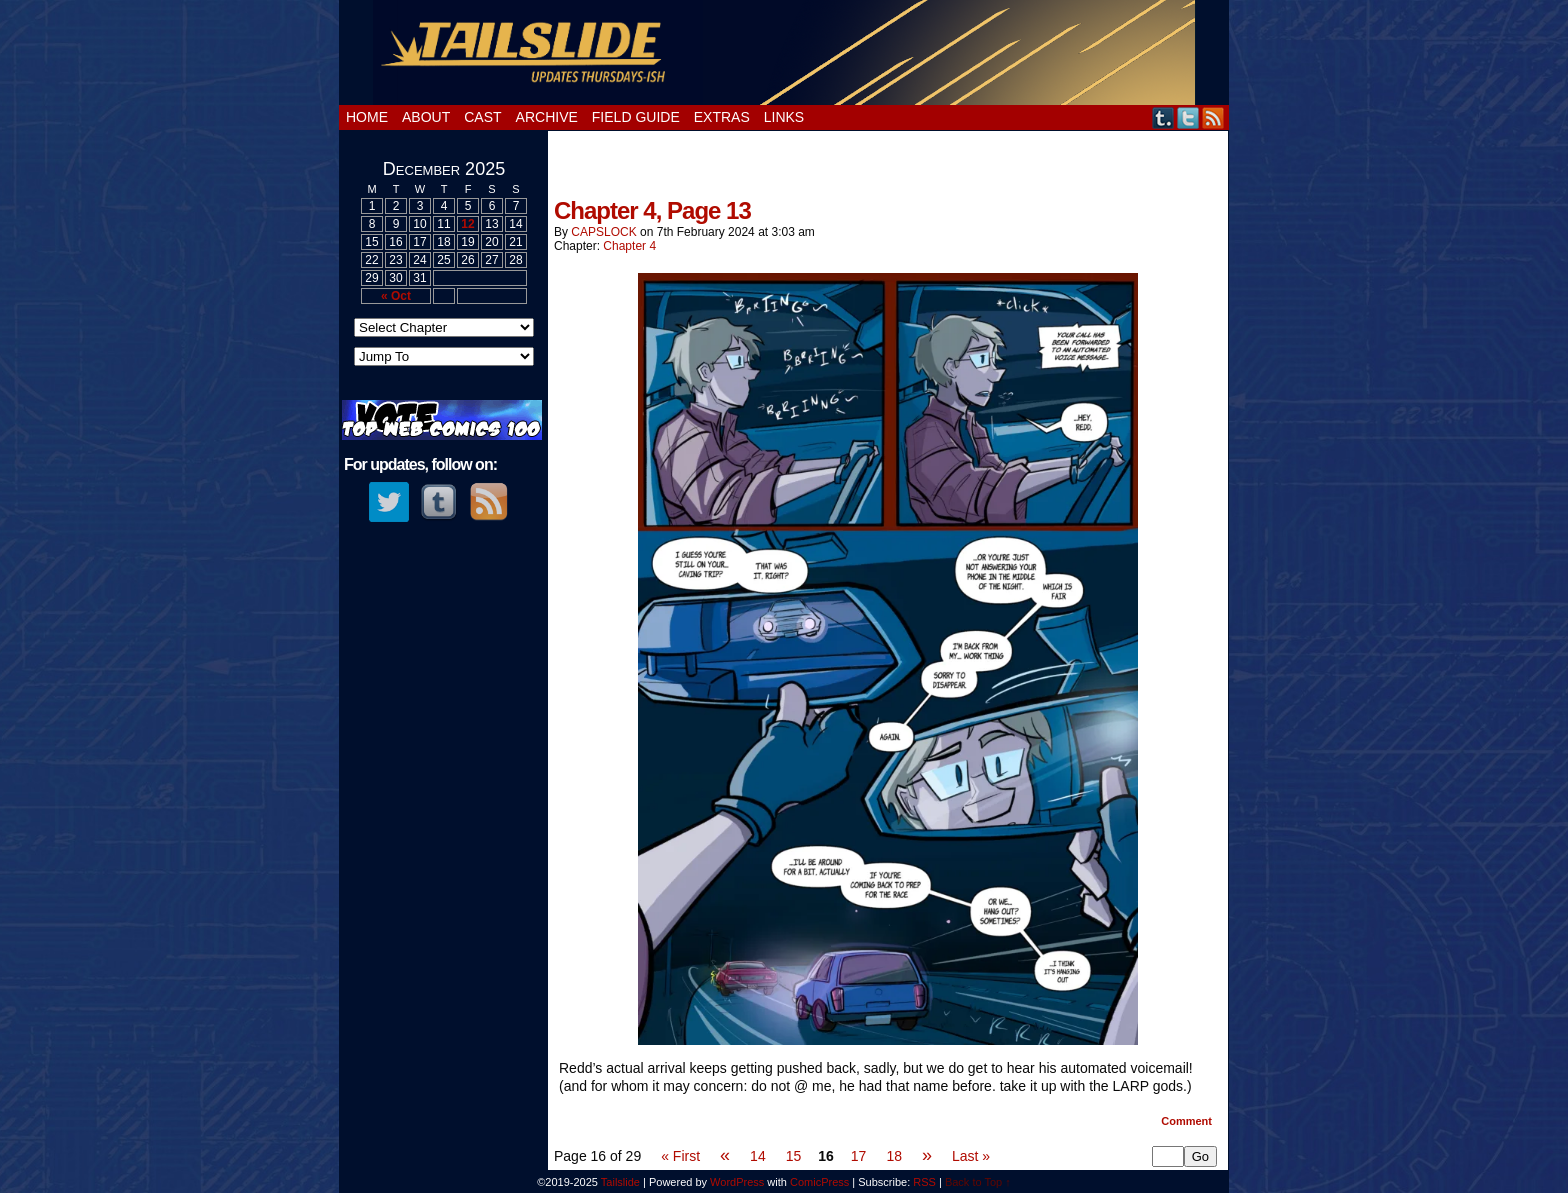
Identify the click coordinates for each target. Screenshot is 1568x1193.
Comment (1186, 1121)
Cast (482, 117)
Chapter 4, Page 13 (652, 210)
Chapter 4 (629, 246)
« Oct (396, 296)
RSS (1213, 117)
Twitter (1188, 117)
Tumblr (1163, 117)
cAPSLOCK (603, 232)
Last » (971, 1156)
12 (467, 224)
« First (680, 1156)
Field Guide (636, 117)
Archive (547, 117)
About (426, 117)
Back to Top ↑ (978, 1182)
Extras (722, 117)
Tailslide (784, 52)
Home (367, 117)
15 (794, 1156)
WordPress (737, 1182)
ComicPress (819, 1182)
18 (894, 1156)
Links (784, 117)
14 (758, 1156)
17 (859, 1156)
